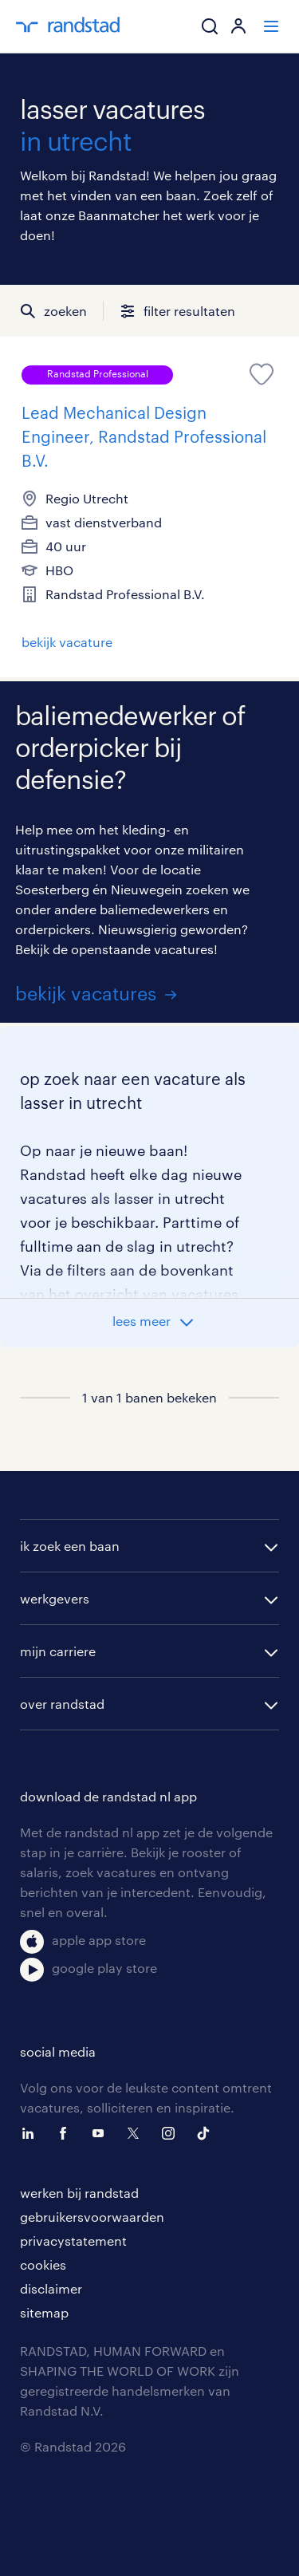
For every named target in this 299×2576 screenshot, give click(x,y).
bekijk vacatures (85, 993)
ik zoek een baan (70, 1545)
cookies (43, 2264)
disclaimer (51, 2288)
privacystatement (73, 2240)
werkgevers (54, 1598)
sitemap (44, 2312)
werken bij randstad (79, 2192)
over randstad (62, 1703)
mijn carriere (58, 1651)
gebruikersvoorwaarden (92, 2216)
